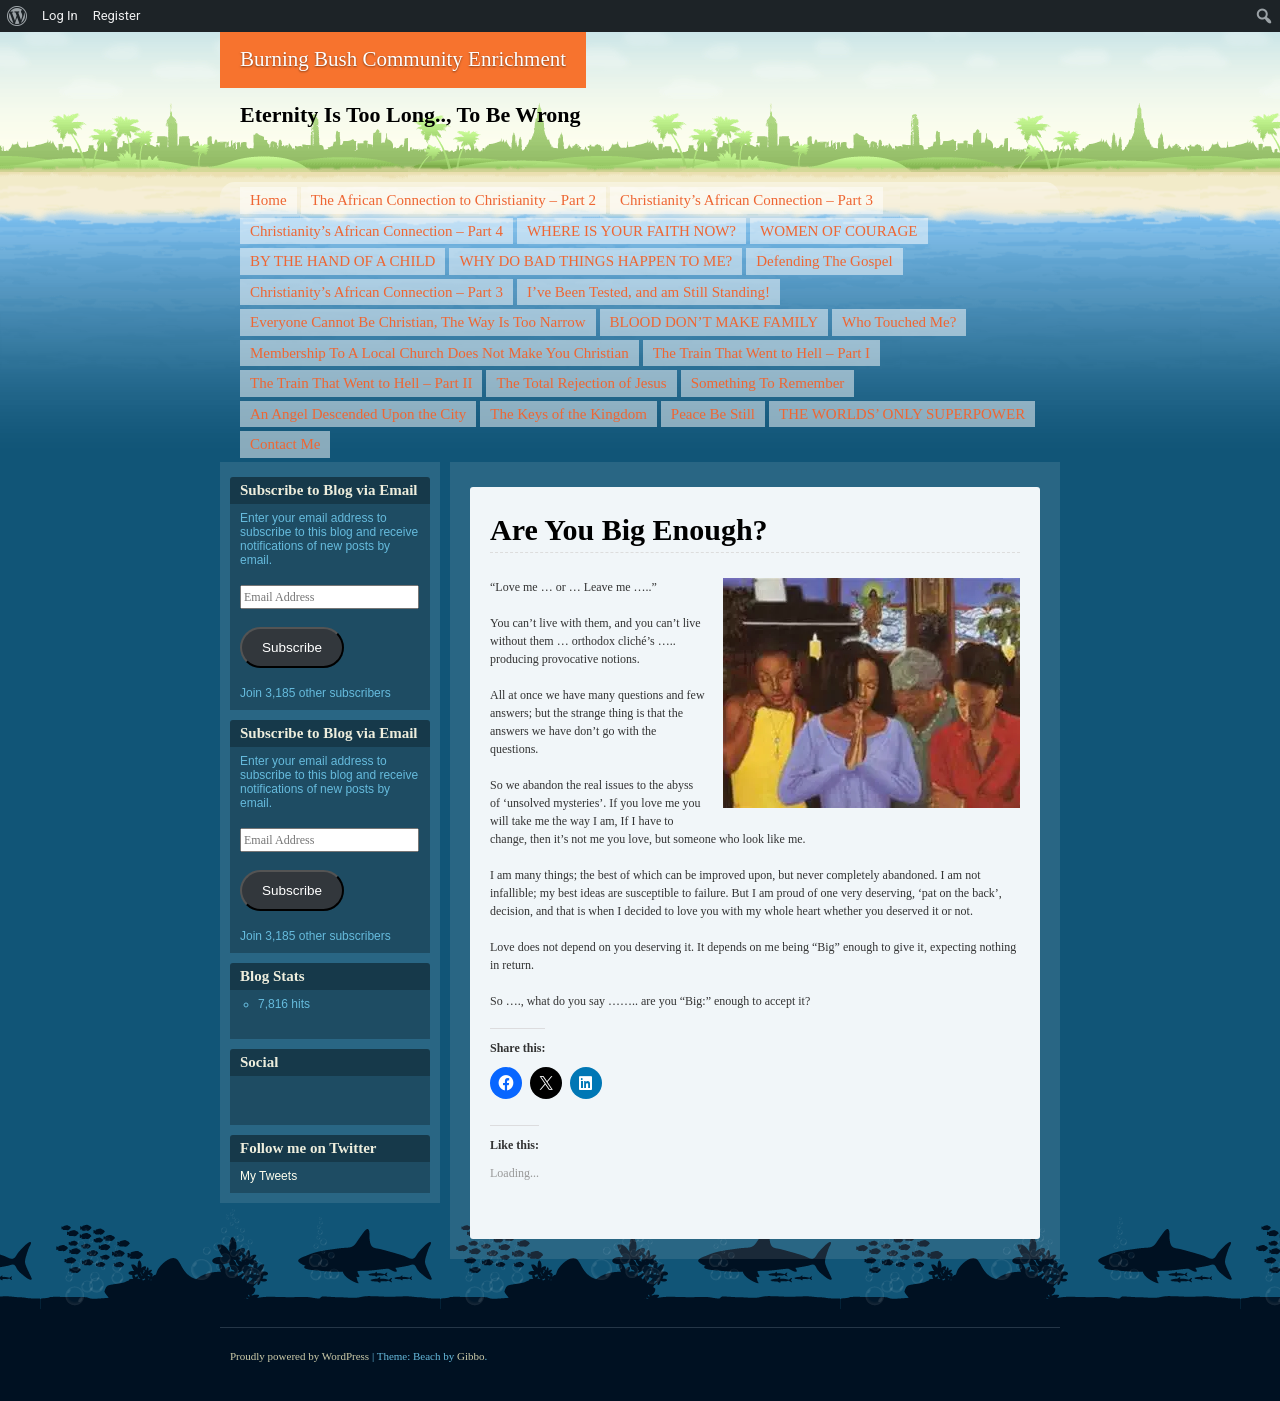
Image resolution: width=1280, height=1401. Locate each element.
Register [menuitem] (117, 15)
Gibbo (471, 1356)
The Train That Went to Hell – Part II (361, 383)
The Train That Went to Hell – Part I (761, 353)
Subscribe (292, 647)
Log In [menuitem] (60, 15)
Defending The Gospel (824, 261)
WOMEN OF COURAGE (839, 231)
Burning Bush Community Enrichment (403, 59)
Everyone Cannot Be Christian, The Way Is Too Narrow (418, 322)
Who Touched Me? (899, 322)
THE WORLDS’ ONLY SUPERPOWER (902, 414)
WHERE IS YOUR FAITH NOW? (631, 231)
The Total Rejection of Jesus (581, 383)
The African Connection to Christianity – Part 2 (453, 200)
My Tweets (268, 1176)
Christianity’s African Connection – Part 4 (376, 231)
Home (268, 200)
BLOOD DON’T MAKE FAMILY (714, 322)
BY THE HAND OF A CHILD (342, 261)
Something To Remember (768, 383)
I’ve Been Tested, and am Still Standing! (648, 292)
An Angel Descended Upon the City (358, 414)
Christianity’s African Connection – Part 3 (746, 200)
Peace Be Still (713, 414)
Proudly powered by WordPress (299, 1356)
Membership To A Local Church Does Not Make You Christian (439, 353)
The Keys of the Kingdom (568, 414)
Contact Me (285, 444)
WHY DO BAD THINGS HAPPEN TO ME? (595, 261)
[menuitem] (17, 16)
